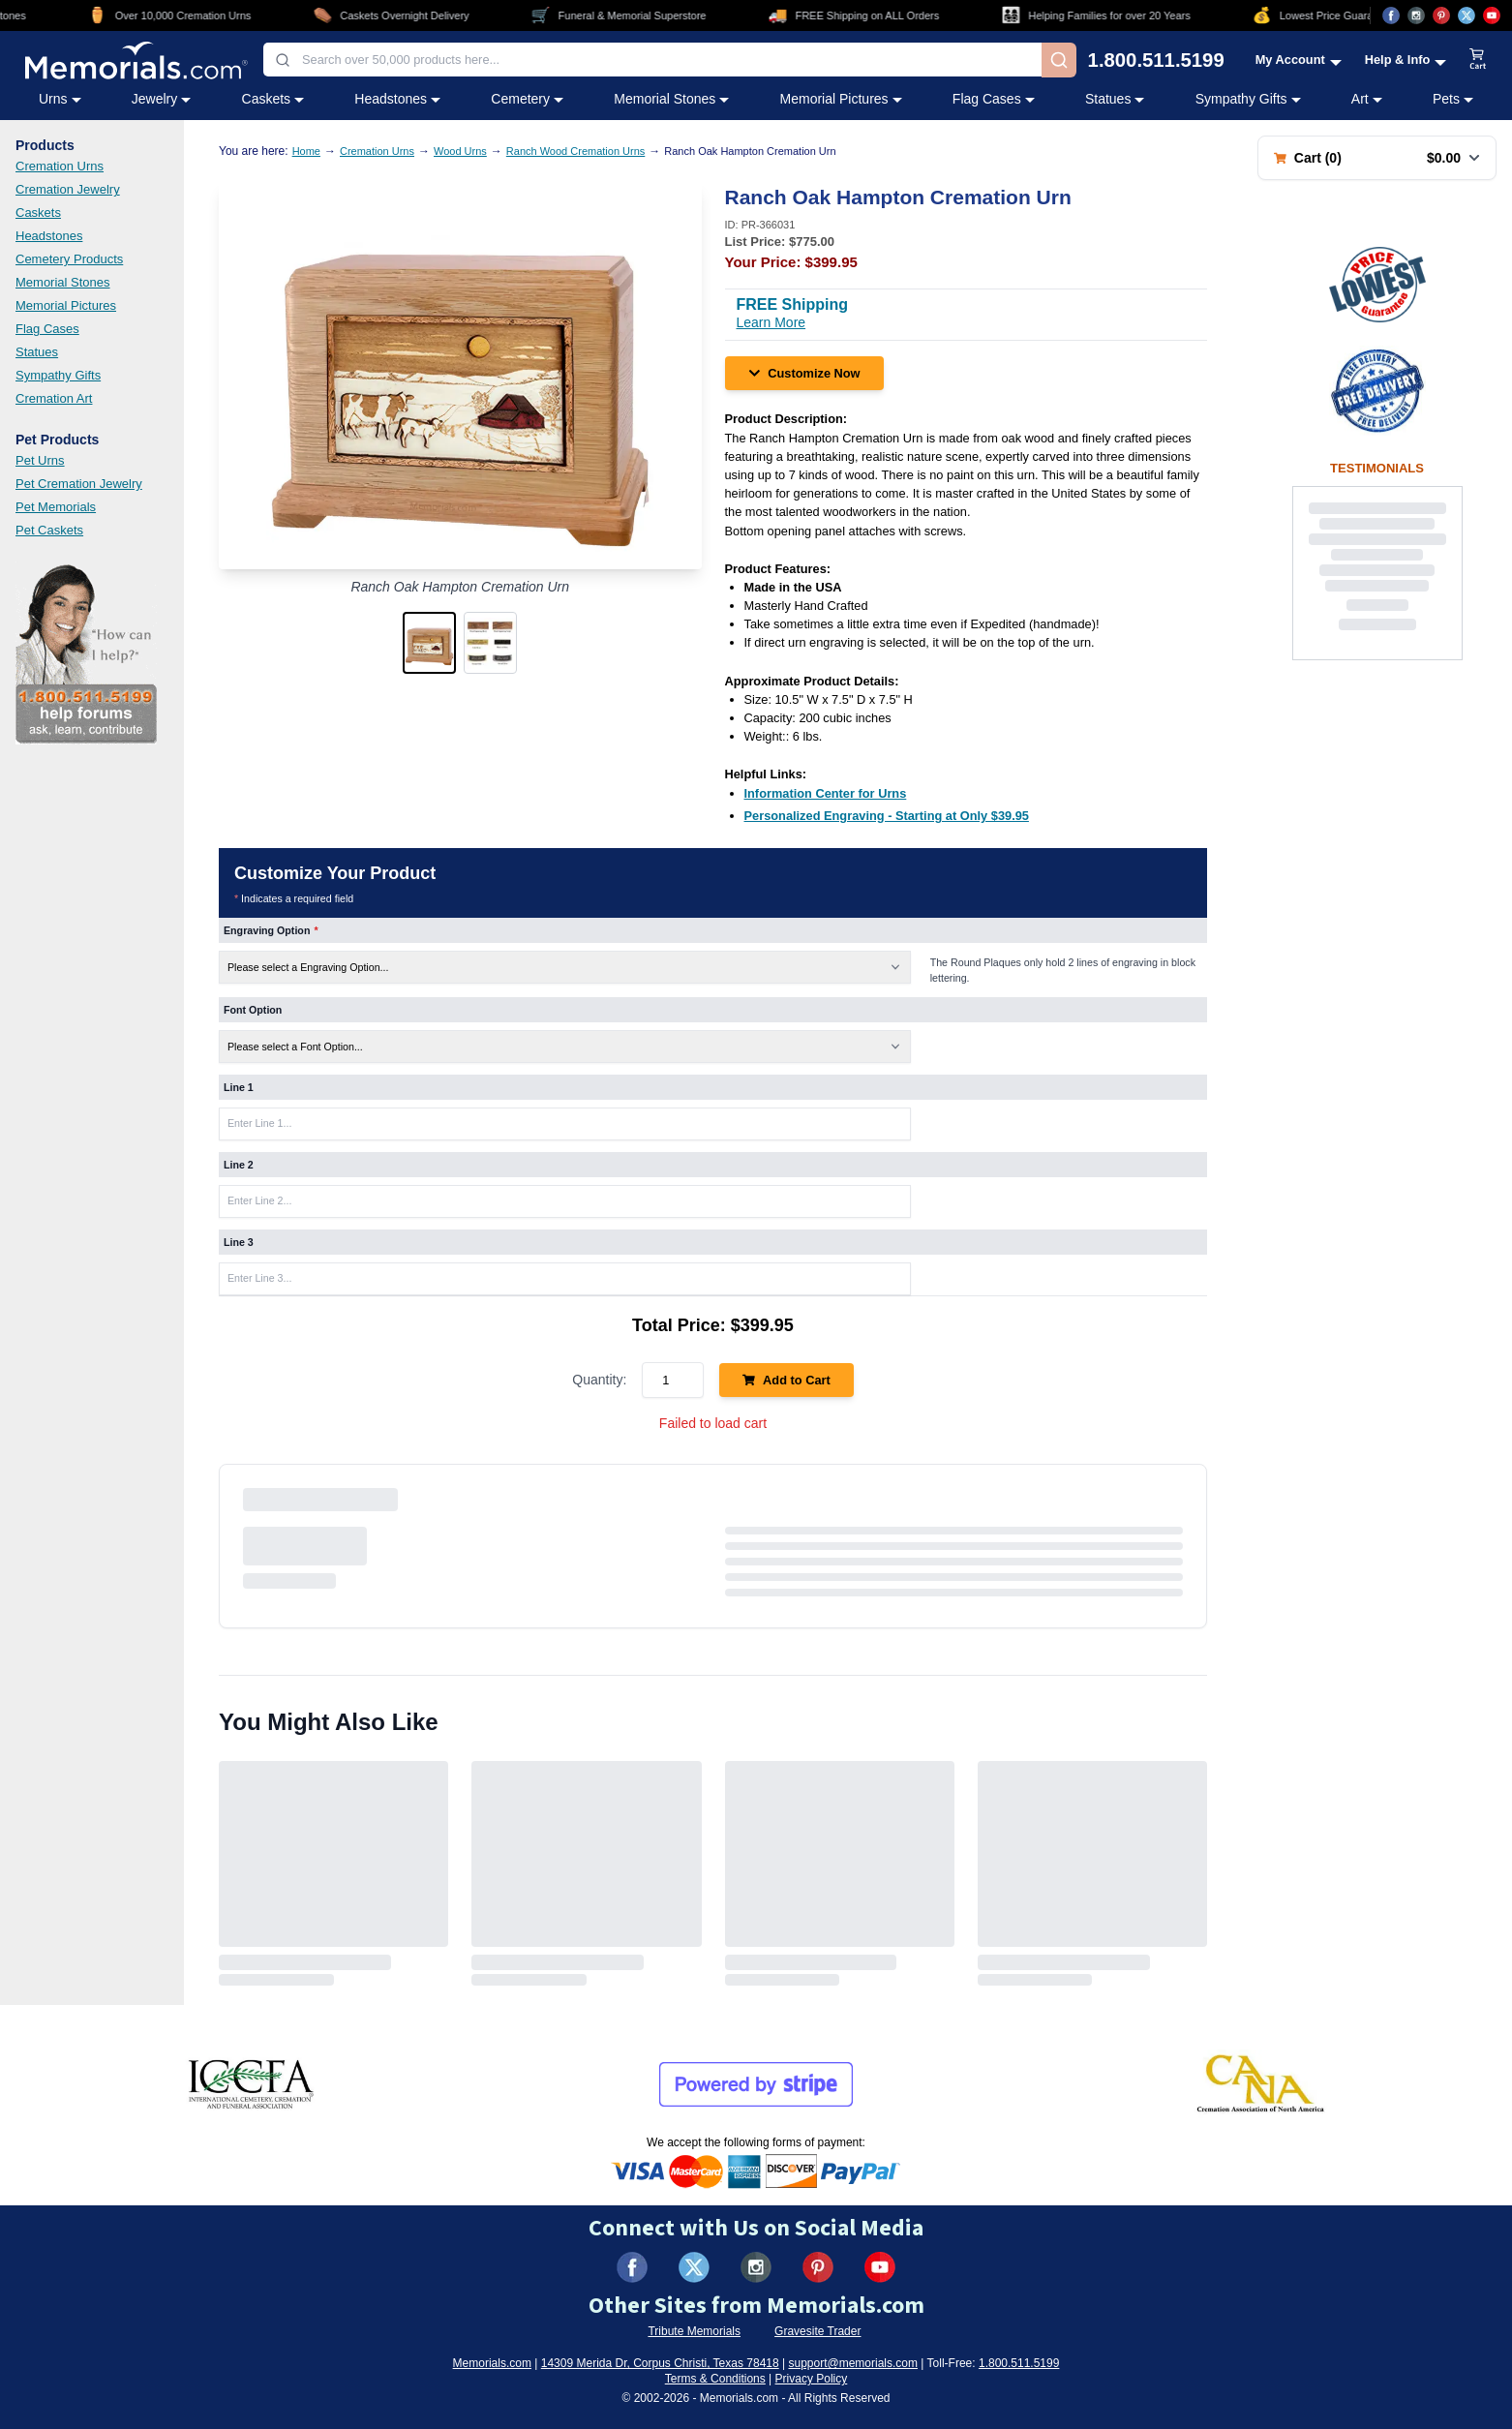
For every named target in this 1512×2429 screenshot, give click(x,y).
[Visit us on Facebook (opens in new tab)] (1391, 15)
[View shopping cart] (1478, 60)
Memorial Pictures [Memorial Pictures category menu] (841, 98)
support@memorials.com (853, 2363)
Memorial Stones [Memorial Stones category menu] (671, 98)
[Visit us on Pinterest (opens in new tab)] (1441, 15)
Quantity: (599, 1379)
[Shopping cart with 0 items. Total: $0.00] (1377, 158)
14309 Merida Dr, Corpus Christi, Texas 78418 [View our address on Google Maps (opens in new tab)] (660, 2363)
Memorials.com (492, 2363)
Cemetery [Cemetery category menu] (527, 98)
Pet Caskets (49, 530)
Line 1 (239, 1087)
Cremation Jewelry (67, 189)
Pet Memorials (55, 507)
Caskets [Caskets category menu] (273, 98)
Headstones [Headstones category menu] (397, 98)
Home (306, 151)
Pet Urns (40, 460)
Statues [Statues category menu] (1114, 98)
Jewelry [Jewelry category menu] (161, 98)
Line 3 (239, 1242)
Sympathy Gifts (58, 375)
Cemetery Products (69, 259)
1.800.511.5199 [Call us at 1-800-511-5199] (1156, 60)
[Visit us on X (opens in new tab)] (1466, 15)
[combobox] (652, 59)
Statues (36, 352)
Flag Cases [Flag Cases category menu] (994, 98)
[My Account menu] (1298, 59)
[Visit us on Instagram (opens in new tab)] (1416, 15)
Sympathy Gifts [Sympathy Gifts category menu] (1248, 98)
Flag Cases (47, 328)
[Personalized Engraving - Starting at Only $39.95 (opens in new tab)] (886, 815)
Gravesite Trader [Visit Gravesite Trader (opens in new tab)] (817, 2331)
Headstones (48, 235)
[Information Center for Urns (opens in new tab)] (825, 793)
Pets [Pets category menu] (1453, 98)
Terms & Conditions (715, 2378)
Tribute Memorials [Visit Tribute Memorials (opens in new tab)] (694, 2331)
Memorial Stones (62, 282)
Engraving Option (271, 930)
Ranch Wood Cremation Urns (575, 151)
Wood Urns (460, 151)
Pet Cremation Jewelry (78, 483)
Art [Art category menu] (1366, 98)
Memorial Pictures (65, 305)
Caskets (38, 212)
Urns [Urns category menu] (60, 98)
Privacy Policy (811, 2378)
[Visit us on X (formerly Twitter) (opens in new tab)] (694, 2267)
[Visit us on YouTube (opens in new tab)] (1491, 15)
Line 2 (239, 1164)
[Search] (1059, 60)
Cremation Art (53, 398)
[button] (429, 643)
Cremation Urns (59, 166)
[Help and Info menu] (1406, 59)
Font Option (253, 1010)
